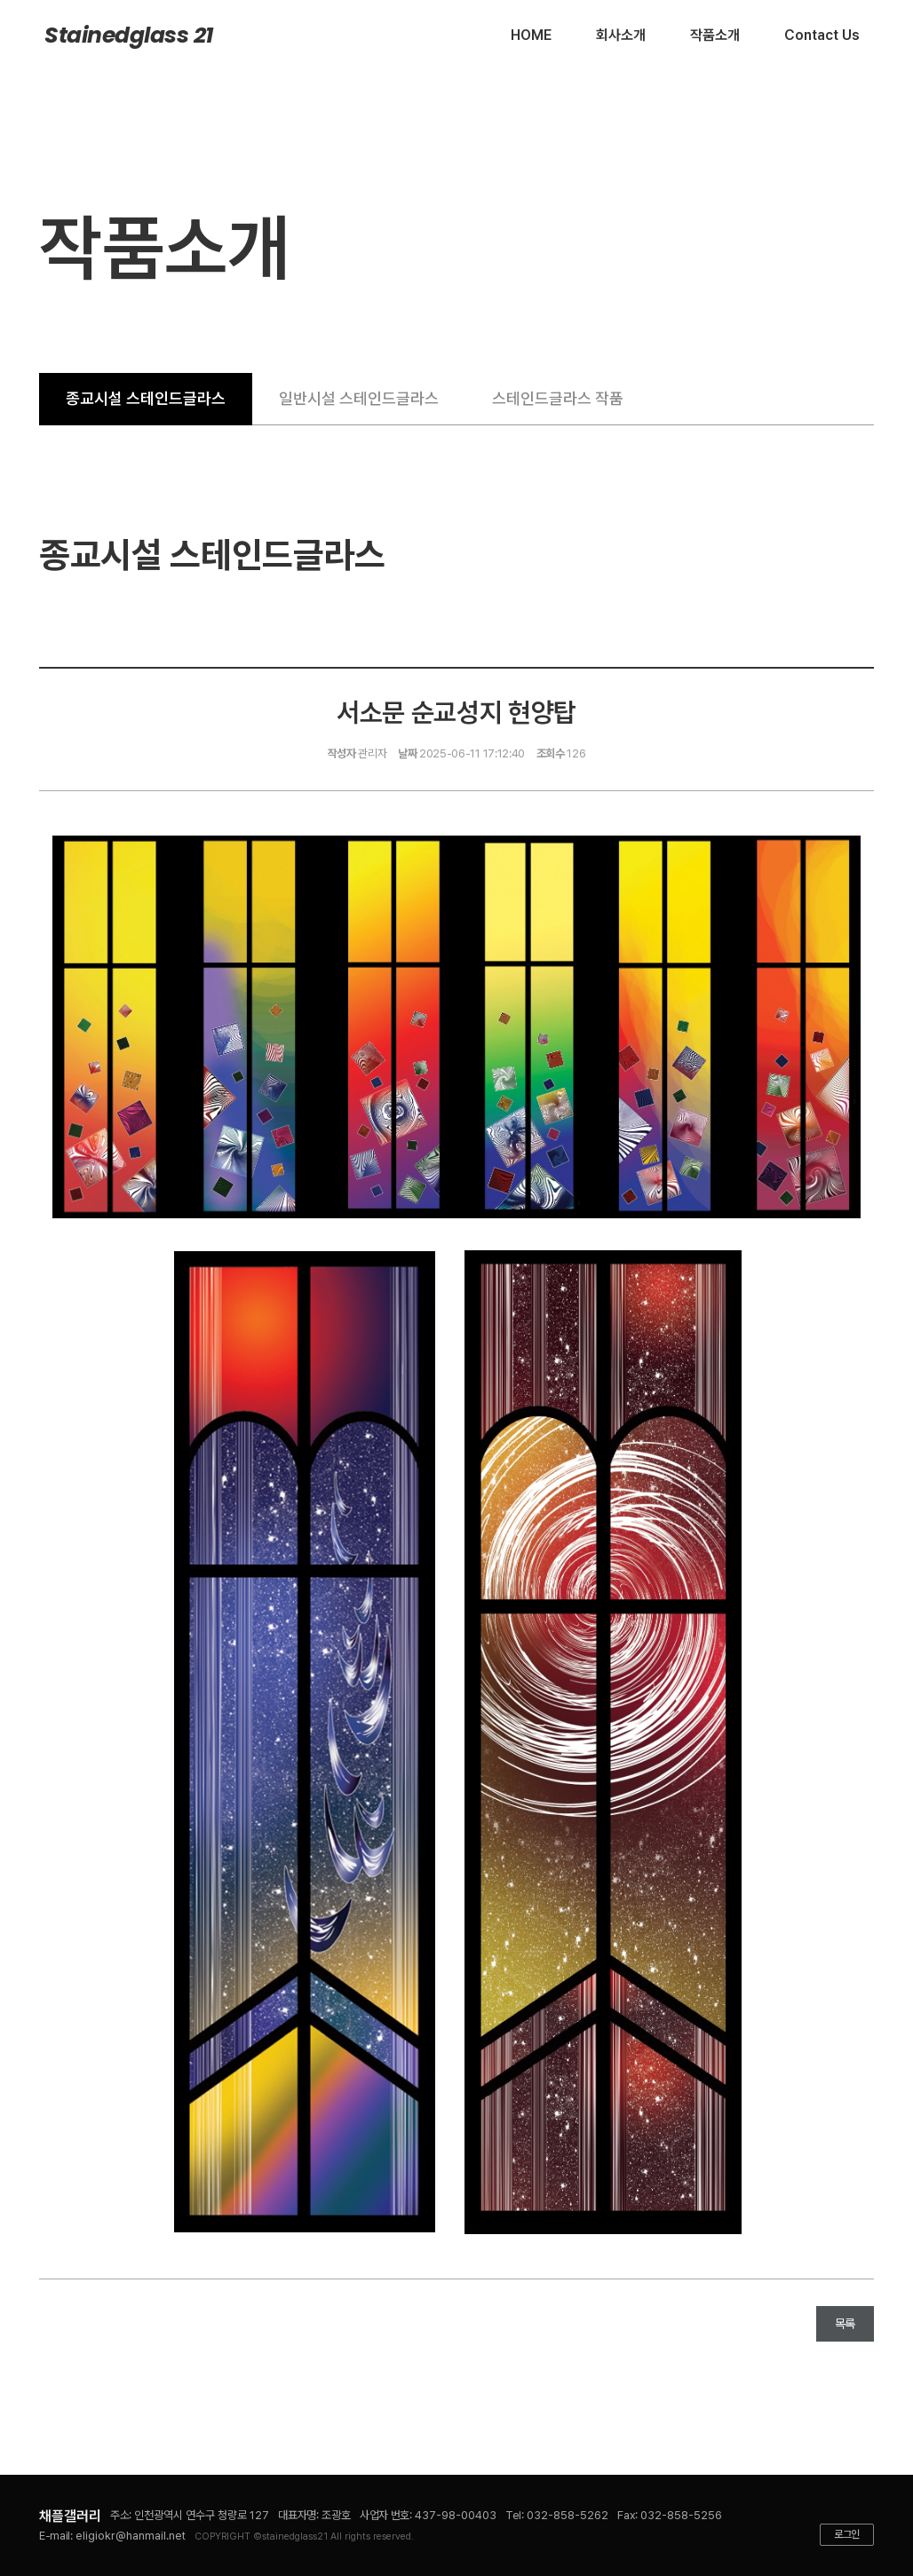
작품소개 (715, 35)
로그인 (847, 2534)
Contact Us (822, 35)
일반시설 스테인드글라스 (359, 398)
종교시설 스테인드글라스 (146, 398)
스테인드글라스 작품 (557, 398)
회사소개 (621, 35)
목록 (845, 2324)
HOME (531, 35)
